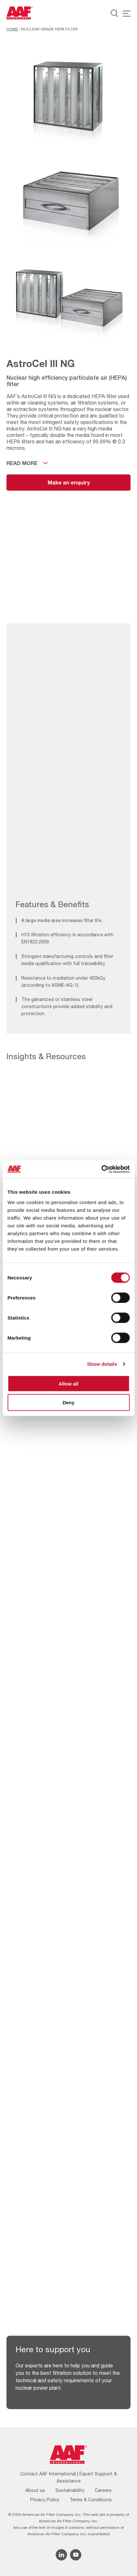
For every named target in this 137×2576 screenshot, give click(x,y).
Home (12, 29)
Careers (103, 2490)
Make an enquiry (69, 482)
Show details (102, 1364)
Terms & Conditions (91, 2499)
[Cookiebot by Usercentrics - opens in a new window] (101, 1169)
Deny (68, 1402)
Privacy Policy (44, 2499)
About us (35, 2490)
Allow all (68, 1383)
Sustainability (70, 2490)
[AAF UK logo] (19, 12)
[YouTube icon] (75, 2554)
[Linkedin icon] (61, 2554)
